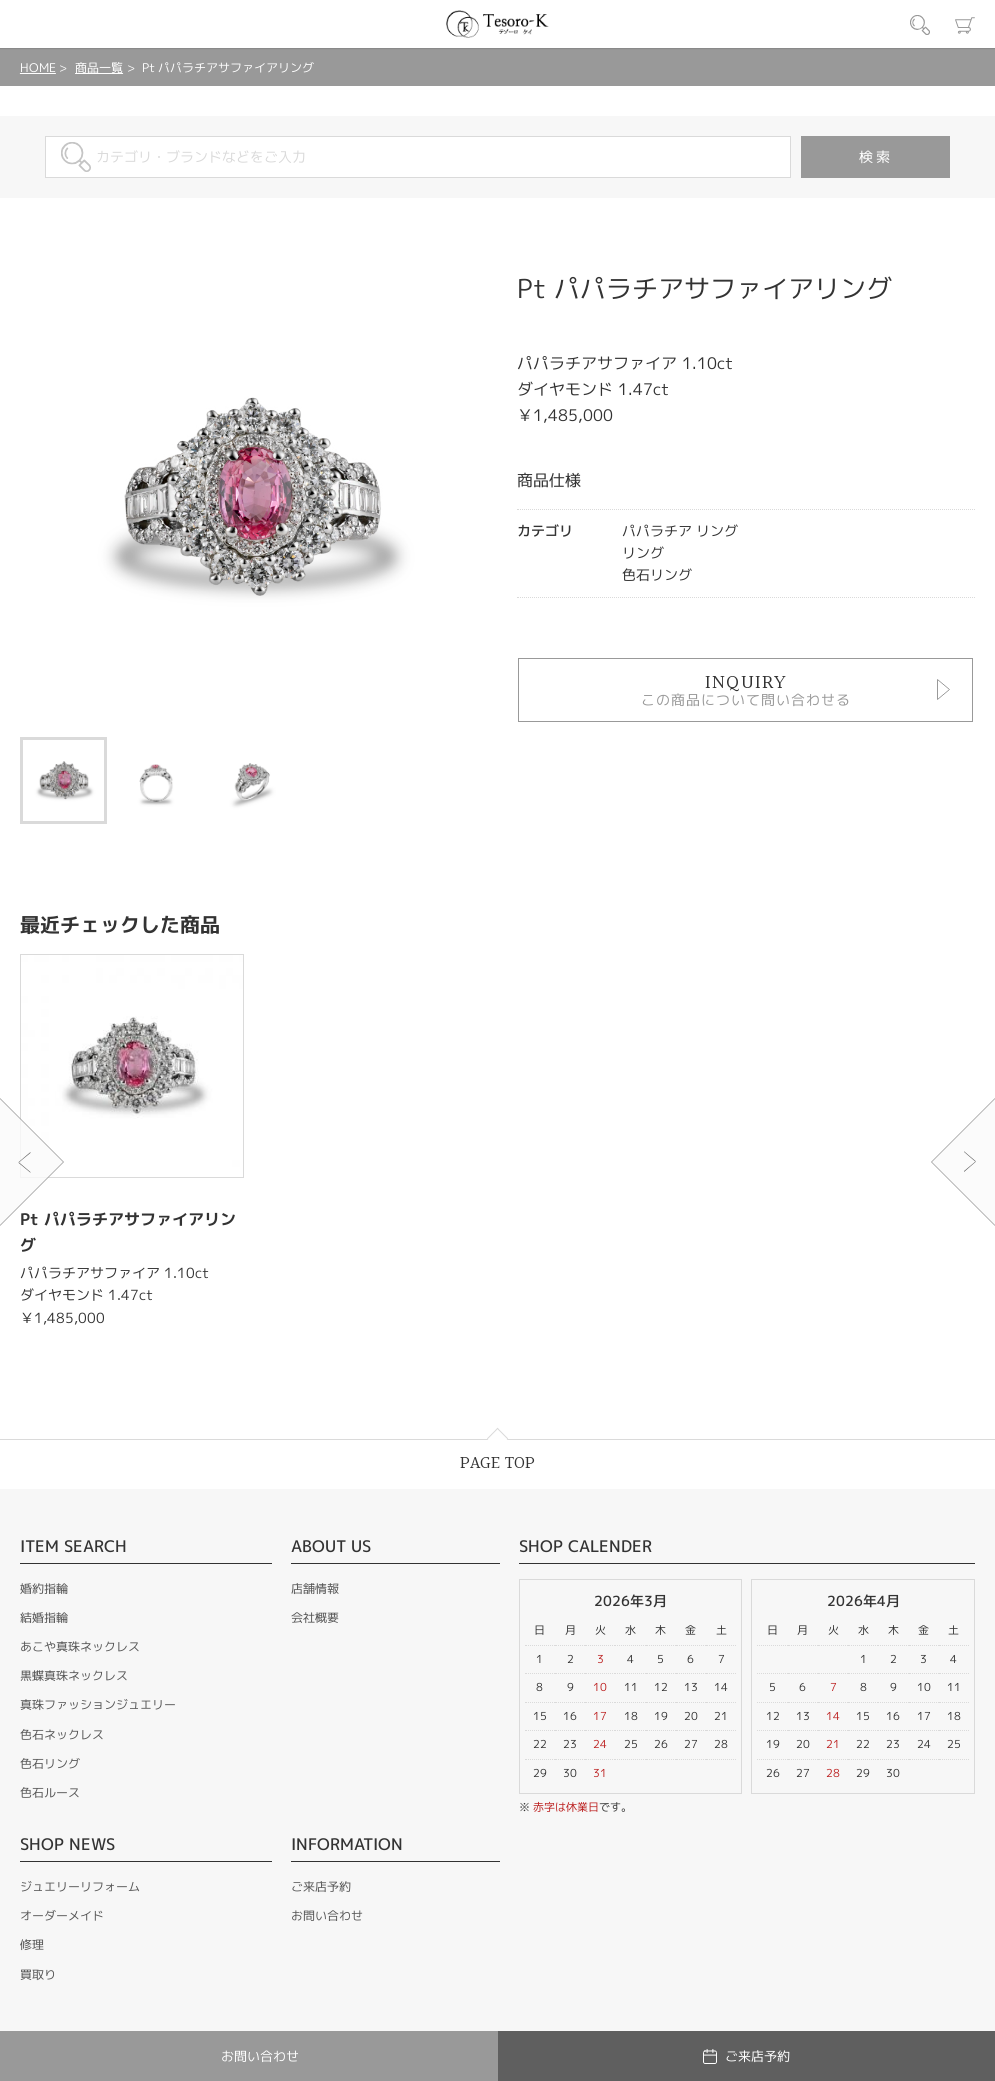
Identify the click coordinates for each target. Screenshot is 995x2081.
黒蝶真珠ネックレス (74, 1675)
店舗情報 (315, 1588)
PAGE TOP (497, 1463)
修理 (32, 1944)
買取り (38, 1974)
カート (965, 25)
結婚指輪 (44, 1617)
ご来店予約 (321, 1886)
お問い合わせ (327, 1915)
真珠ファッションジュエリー (98, 1704)
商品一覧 (99, 67)
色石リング (50, 1763)
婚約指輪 (44, 1588)
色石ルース (50, 1792)
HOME (38, 67)
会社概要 (315, 1617)
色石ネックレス (62, 1734)
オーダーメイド (62, 1915)
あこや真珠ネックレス (80, 1646)
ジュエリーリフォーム (80, 1886)
